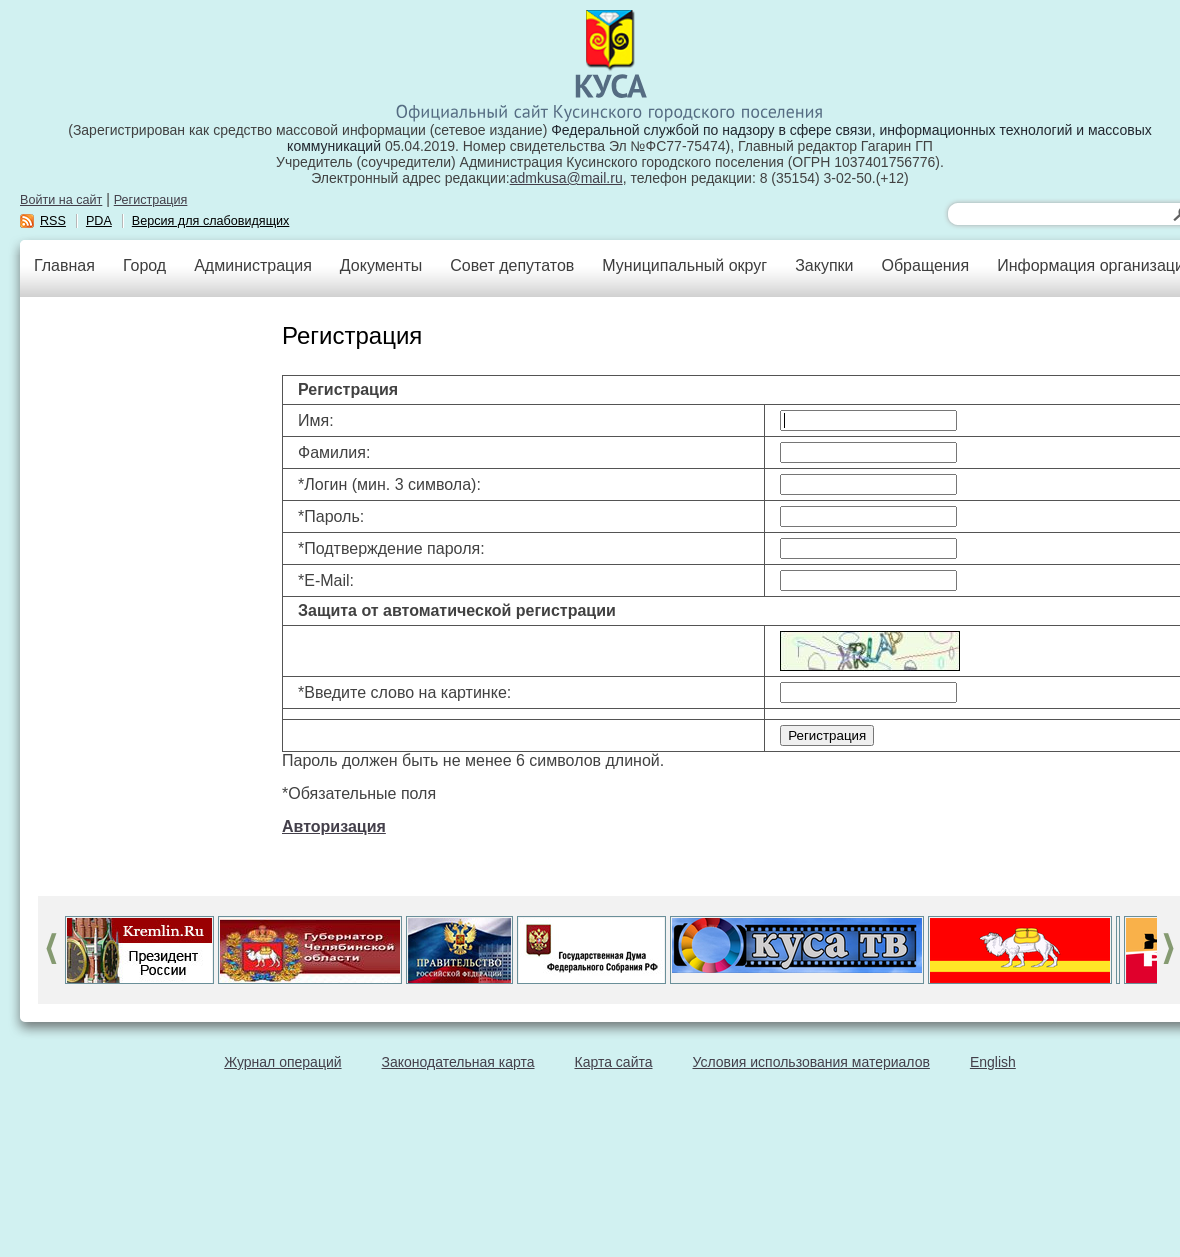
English (993, 1062)
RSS (53, 221)
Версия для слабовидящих (211, 221)
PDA (99, 221)
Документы (381, 265)
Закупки (824, 265)
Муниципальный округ (684, 265)
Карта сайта (614, 1062)
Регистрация (151, 200)
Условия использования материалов (811, 1062)
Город (144, 265)
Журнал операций (282, 1062)
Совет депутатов (512, 265)
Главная (64, 265)
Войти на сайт (61, 200)
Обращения (925, 265)
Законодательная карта (458, 1062)
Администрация (253, 265)
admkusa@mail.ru (566, 178)
